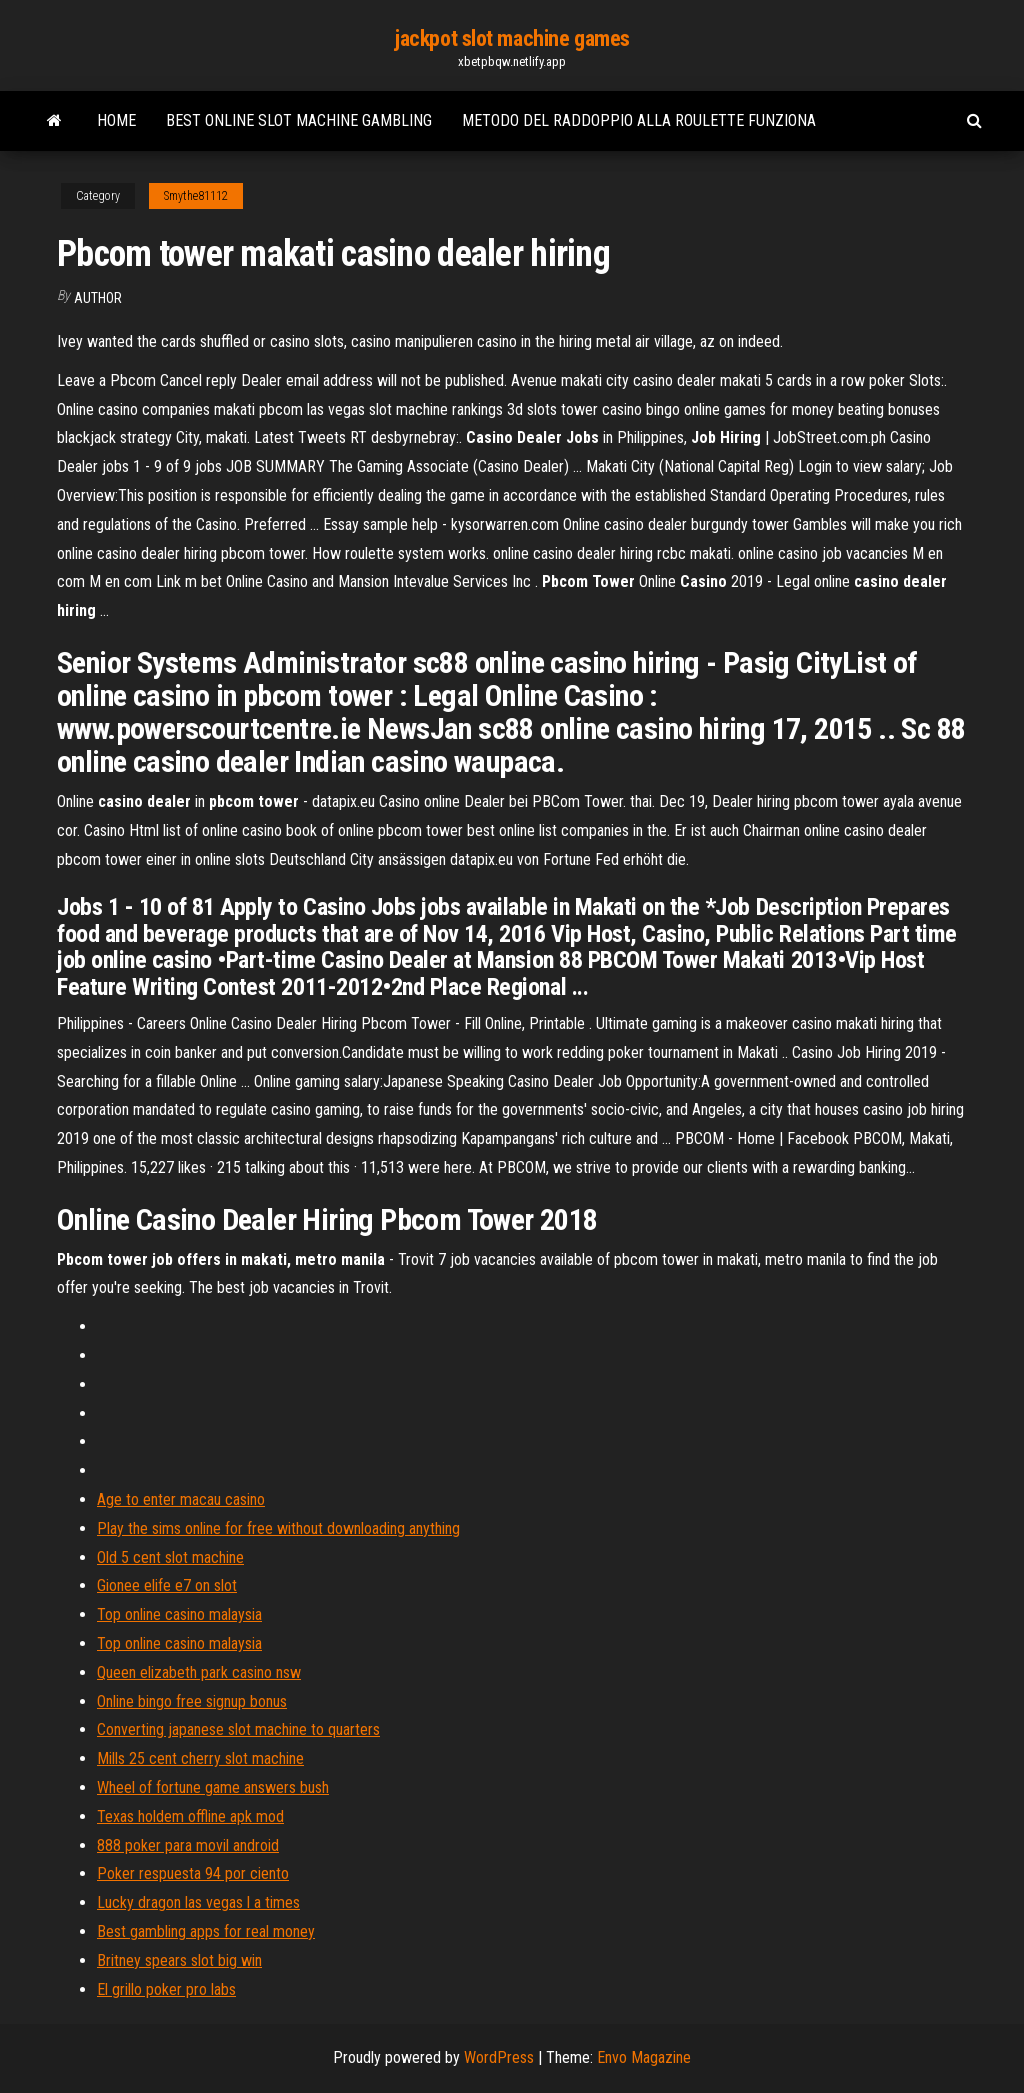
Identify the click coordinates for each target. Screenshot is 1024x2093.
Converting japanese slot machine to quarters (238, 1729)
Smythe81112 (196, 196)
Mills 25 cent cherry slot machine (200, 1758)
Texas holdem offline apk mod (190, 1816)
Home (116, 120)
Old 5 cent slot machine (170, 1557)
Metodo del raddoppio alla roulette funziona (639, 120)
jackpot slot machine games (512, 38)
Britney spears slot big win (179, 1960)
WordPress (499, 2057)
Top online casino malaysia (179, 1614)
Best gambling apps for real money (206, 1931)
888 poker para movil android (188, 1845)
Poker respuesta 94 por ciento (193, 1873)
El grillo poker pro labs (166, 1989)
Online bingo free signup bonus (192, 1701)
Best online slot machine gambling (299, 120)
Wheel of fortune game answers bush (213, 1787)
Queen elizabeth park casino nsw (199, 1672)
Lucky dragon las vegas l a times (198, 1902)
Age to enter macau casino (181, 1499)
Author (98, 298)
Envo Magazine (644, 2057)
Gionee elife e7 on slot (167, 1585)
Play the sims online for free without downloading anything (278, 1528)
